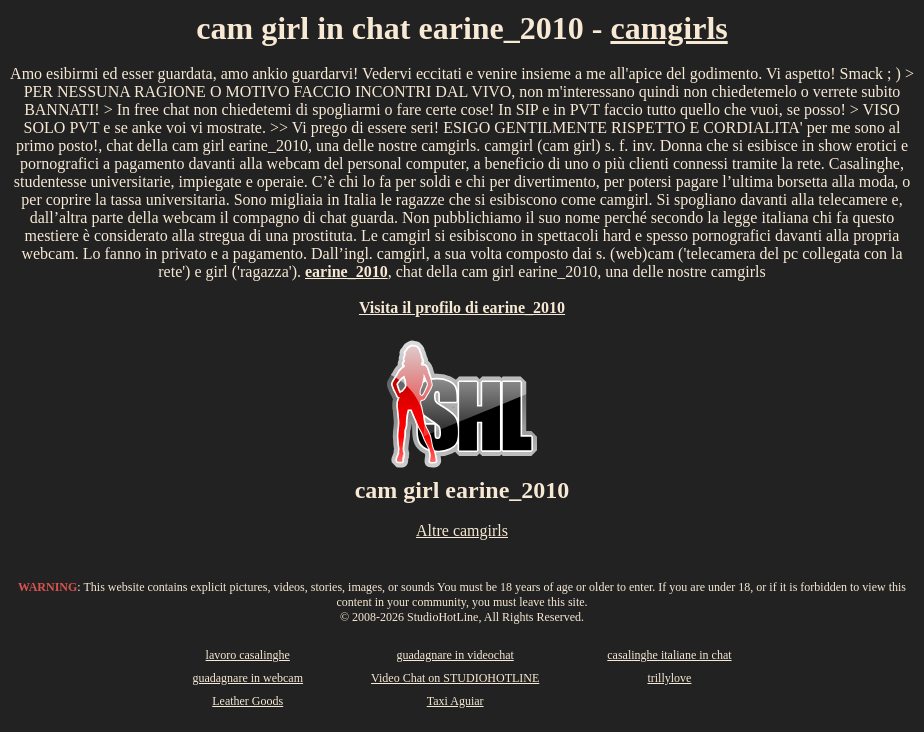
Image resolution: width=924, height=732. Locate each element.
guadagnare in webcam (247, 678)
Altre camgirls (462, 530)
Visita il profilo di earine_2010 (462, 307)
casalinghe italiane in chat (669, 655)
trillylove (669, 678)
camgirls (668, 28)
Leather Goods (247, 701)
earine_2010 (346, 271)
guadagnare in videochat (455, 655)
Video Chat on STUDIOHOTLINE (455, 678)
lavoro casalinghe (248, 655)
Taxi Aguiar (455, 701)
